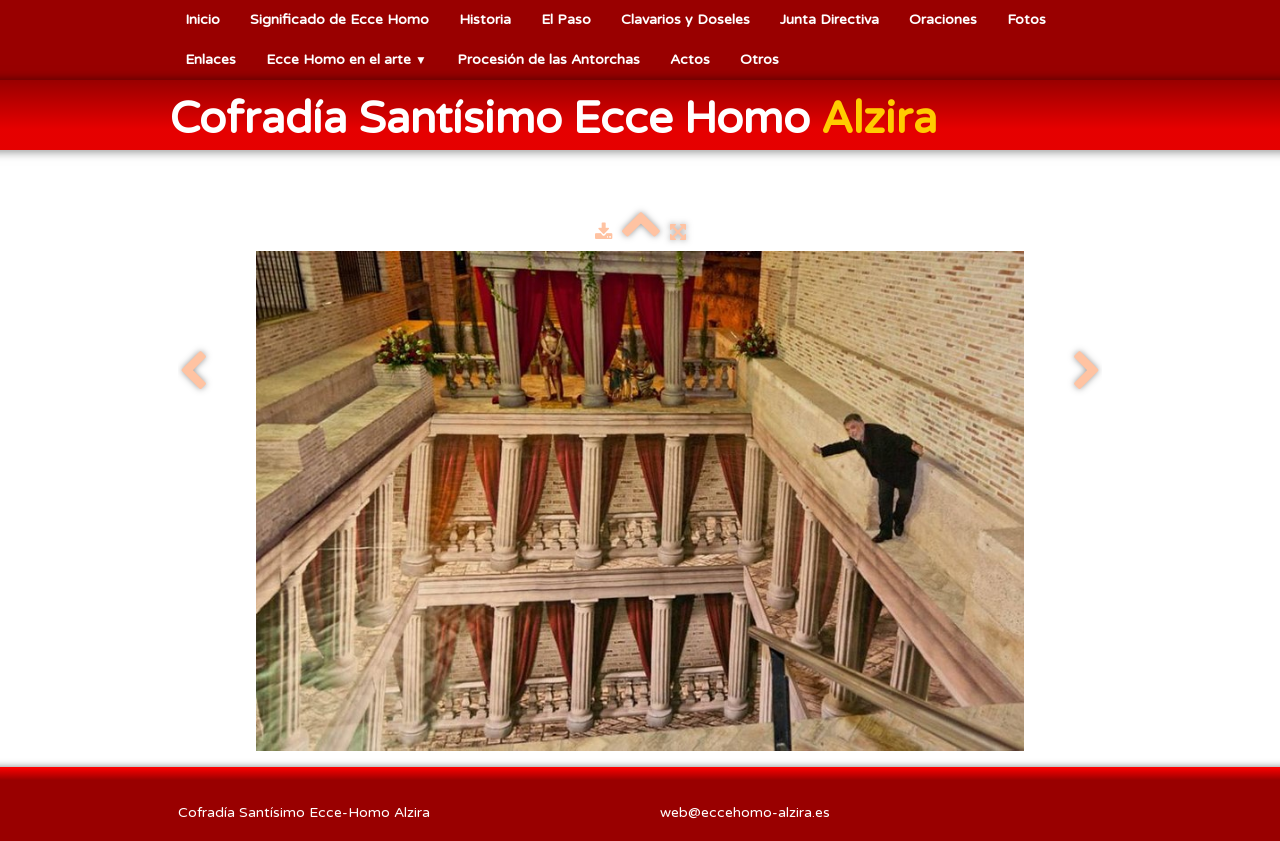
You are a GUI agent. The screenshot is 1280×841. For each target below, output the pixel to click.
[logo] (561, 117)
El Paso (566, 19)
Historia (485, 19)
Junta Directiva (829, 19)
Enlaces (210, 59)
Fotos (1026, 19)
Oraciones (943, 19)
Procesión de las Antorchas (548, 59)
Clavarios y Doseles (685, 19)
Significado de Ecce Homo (339, 19)
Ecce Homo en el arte (346, 59)
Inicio (202, 19)
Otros (759, 59)
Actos (690, 59)
